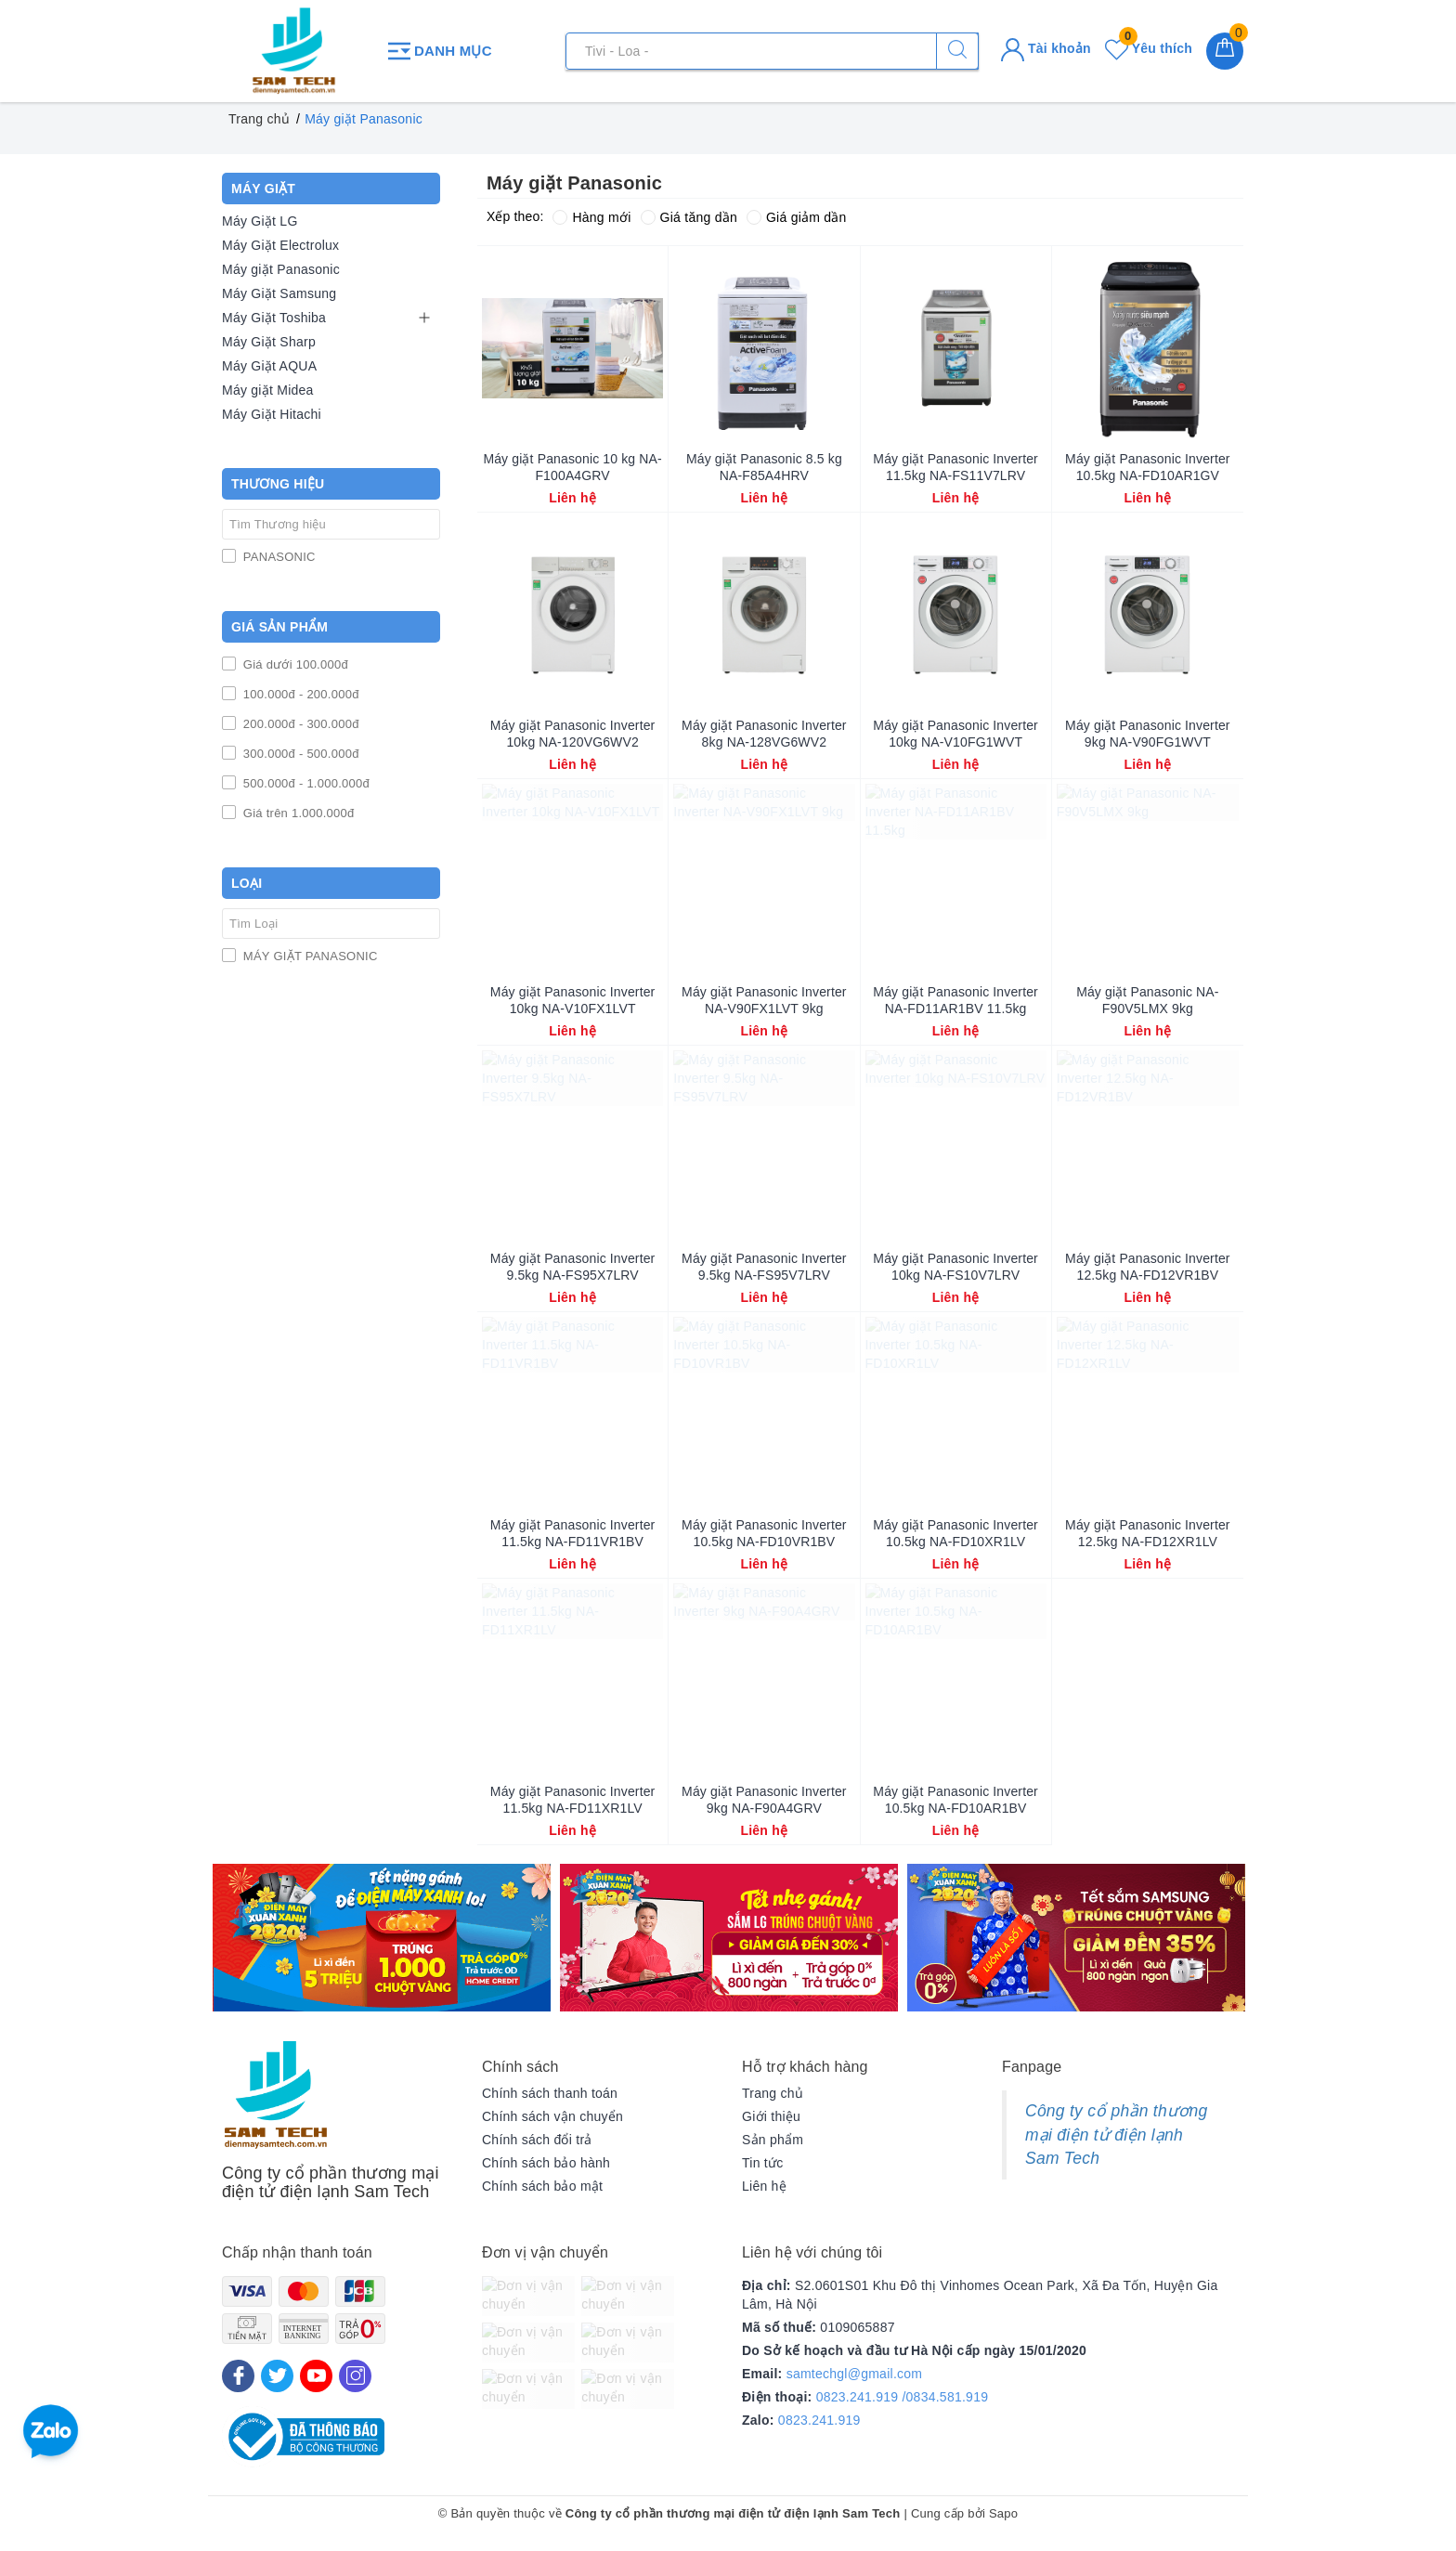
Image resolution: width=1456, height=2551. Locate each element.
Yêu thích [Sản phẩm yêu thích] (1148, 48)
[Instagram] (355, 2376)
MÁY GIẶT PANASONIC (309, 956)
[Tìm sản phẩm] (772, 51)
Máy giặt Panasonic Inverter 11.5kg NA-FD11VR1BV (573, 1533)
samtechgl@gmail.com (854, 2373)
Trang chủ (772, 2093)
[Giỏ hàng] (1224, 51)
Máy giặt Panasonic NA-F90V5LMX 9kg (1147, 1000)
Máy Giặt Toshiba (274, 317)
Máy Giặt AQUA (269, 365)
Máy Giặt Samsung (279, 293)
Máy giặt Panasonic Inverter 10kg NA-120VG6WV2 (573, 733)
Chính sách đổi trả (537, 2139)
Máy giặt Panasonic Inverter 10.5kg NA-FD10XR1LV (955, 1533)
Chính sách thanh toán (550, 2093)
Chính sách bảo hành (546, 2162)
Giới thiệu (771, 2116)
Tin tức (762, 2162)
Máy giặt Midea (268, 390)
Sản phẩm (772, 2139)
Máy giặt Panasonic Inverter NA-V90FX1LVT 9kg (764, 1000)
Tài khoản (1046, 48)
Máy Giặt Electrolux (280, 245)
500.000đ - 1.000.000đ (305, 783)
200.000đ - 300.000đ (299, 724)
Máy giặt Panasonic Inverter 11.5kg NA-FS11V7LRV (955, 467)
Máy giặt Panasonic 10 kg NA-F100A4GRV (572, 467)
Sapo (1003, 2513)
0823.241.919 (819, 2420)
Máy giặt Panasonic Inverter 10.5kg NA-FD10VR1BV (764, 1533)
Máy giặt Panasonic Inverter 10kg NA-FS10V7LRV (955, 1266)
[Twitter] (277, 2376)
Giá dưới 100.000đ (294, 664)
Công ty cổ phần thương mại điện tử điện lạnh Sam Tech (1116, 2134)
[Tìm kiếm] (957, 51)
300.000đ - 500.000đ (299, 754)
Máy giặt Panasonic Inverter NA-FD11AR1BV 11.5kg (955, 1000)
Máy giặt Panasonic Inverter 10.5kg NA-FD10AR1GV (1147, 467)
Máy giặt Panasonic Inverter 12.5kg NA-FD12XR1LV (1147, 1533)
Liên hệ (764, 2186)
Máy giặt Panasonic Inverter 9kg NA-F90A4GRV (764, 1800)
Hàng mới (591, 217)
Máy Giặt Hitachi (271, 414)
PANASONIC (278, 557)
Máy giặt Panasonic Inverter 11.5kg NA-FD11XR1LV (573, 1800)
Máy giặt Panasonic (281, 269)
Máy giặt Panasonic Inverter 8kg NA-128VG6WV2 (764, 733)
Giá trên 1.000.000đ (297, 813)
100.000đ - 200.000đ (299, 694)
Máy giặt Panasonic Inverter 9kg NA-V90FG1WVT (1147, 733)
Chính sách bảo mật (542, 2186)
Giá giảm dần (797, 217)
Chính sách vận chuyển (552, 2116)
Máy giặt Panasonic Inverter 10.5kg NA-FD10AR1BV (955, 1800)
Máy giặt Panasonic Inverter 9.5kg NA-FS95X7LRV (573, 1266)
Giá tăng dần (689, 217)
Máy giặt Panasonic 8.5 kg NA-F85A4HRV (764, 467)
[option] (382, 1937)
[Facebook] (238, 2376)
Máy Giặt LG (260, 221)
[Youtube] (316, 2376)
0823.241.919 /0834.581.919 (902, 2396)
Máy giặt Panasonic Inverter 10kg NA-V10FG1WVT (955, 733)
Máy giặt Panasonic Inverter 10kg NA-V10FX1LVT (573, 1000)
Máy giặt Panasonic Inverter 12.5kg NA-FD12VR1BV (1147, 1266)
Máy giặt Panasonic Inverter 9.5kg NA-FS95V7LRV (764, 1266)
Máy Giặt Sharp (269, 341)
